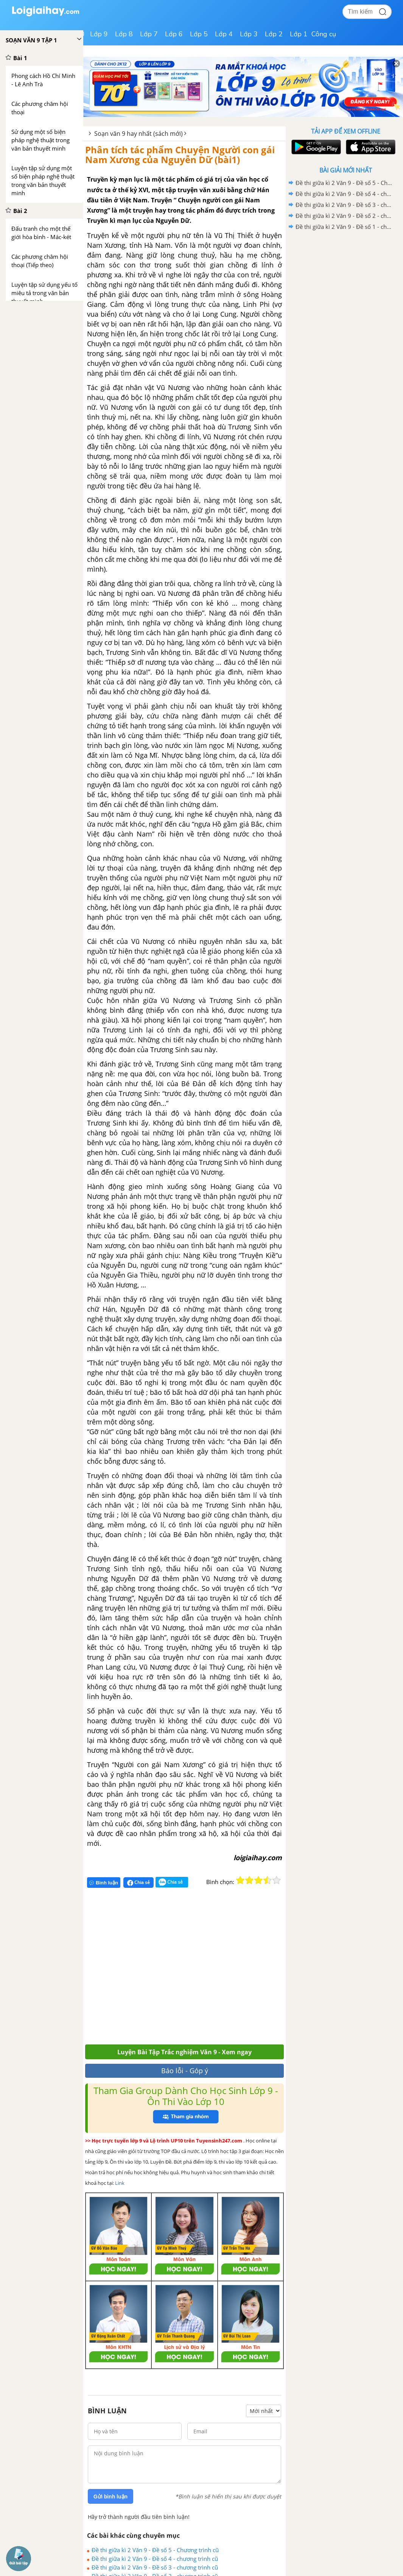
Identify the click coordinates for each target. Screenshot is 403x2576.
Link (119, 2183)
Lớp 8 (124, 34)
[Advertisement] (196, 1969)
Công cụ (323, 34)
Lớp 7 (149, 34)
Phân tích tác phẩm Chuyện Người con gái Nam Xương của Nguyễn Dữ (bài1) (180, 154)
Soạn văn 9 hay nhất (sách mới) (138, 133)
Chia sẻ (138, 1882)
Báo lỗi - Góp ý (184, 2070)
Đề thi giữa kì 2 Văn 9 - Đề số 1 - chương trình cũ (344, 226)
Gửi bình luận (110, 2497)
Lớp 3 (249, 34)
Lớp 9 (99, 34)
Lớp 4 (224, 34)
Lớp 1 (299, 34)
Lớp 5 (199, 34)
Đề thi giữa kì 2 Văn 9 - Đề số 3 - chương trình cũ (155, 2567)
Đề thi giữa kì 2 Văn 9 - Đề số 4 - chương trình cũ (155, 2558)
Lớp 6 (174, 34)
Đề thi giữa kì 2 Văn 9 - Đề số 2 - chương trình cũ (344, 215)
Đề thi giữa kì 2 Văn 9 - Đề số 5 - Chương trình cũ (155, 2550)
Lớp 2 (274, 34)
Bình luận (103, 1883)
